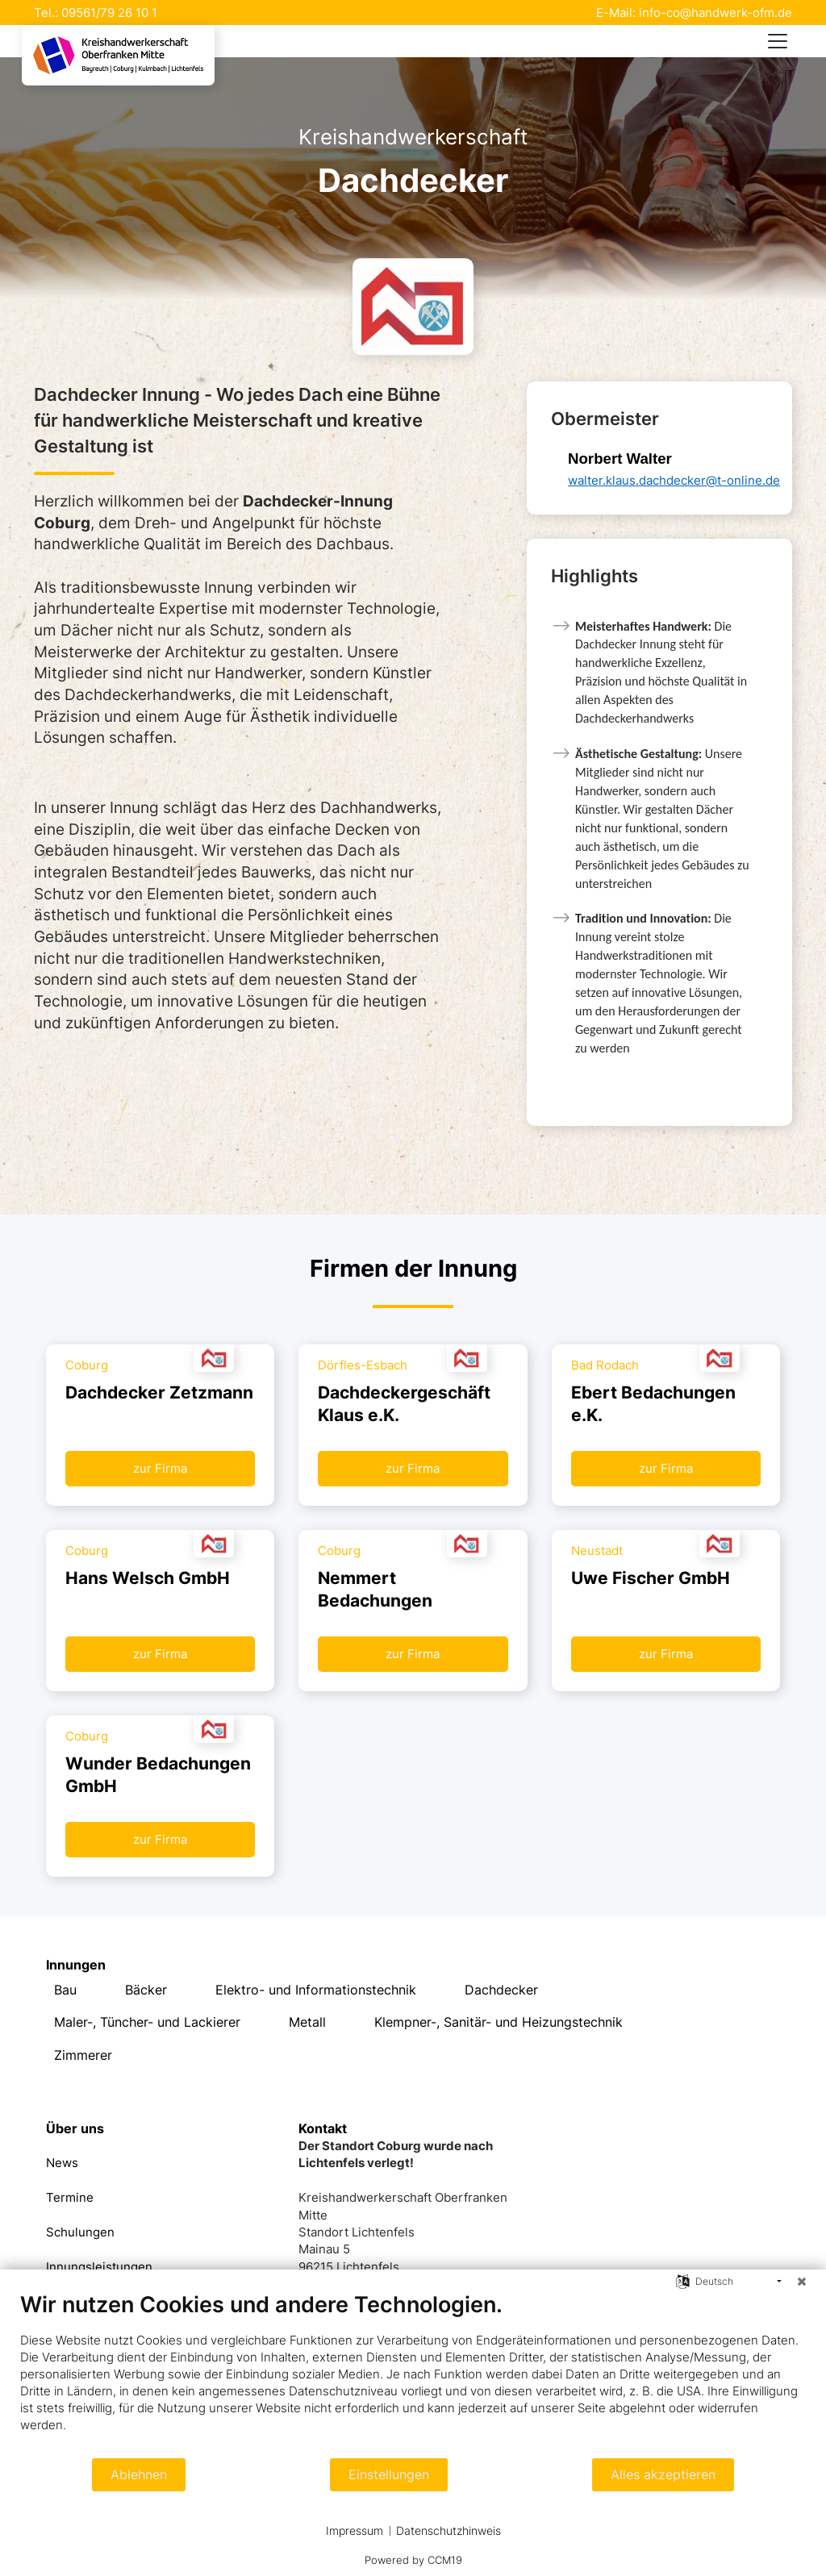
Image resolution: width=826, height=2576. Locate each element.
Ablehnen (139, 2474)
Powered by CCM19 (413, 2559)
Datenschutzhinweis (448, 2530)
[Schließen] (802, 2282)
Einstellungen (388, 2474)
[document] (413, 2374)
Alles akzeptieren (663, 2474)
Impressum (354, 2530)
